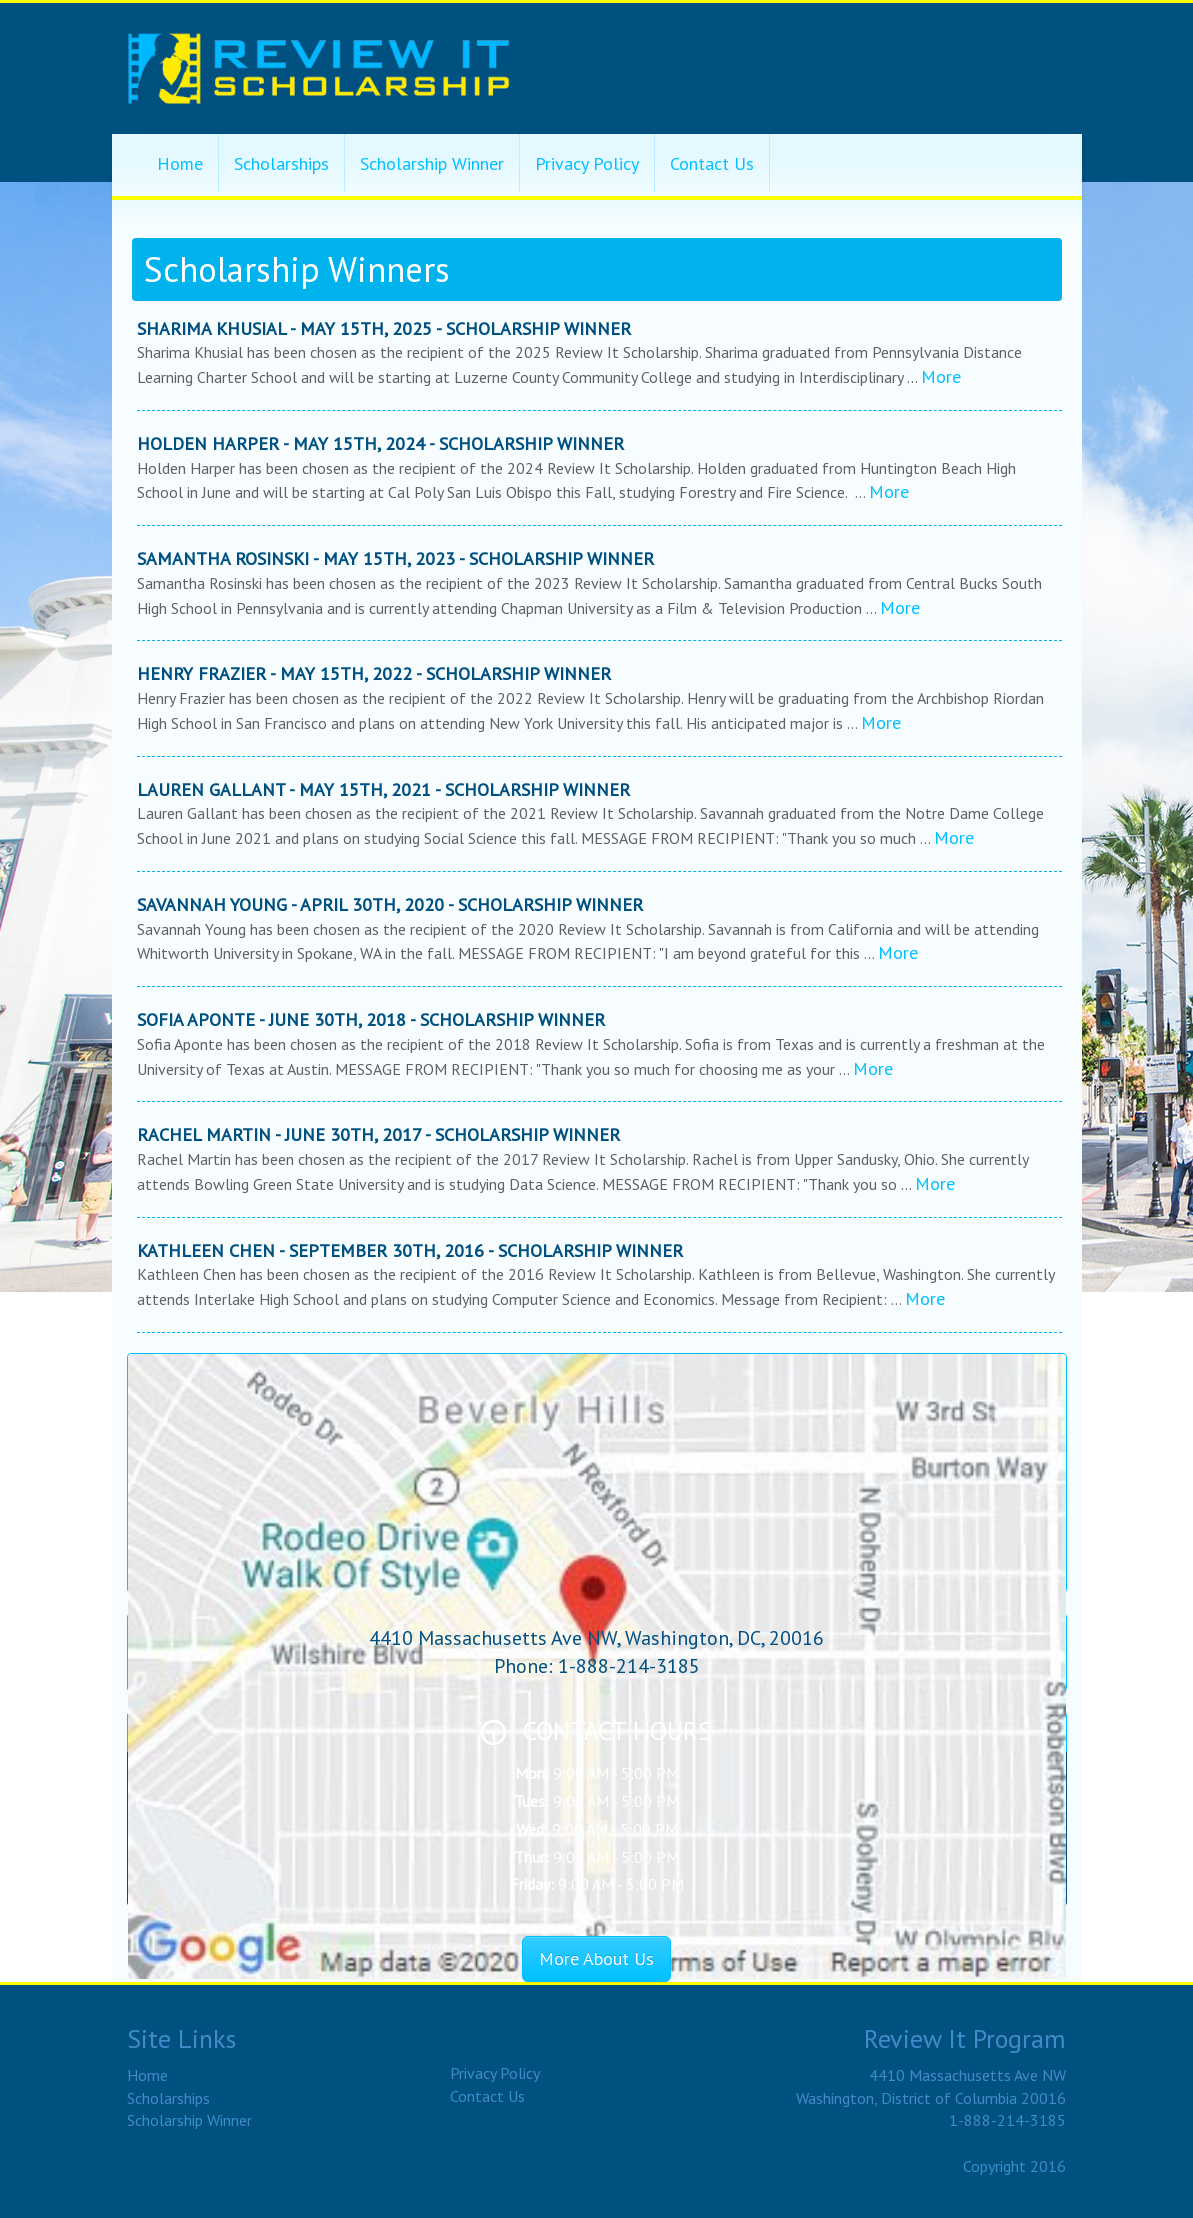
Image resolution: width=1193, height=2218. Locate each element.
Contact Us (712, 163)
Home (180, 163)
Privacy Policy (587, 163)
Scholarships (281, 163)
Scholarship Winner (432, 163)
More (941, 376)
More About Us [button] (596, 1958)
